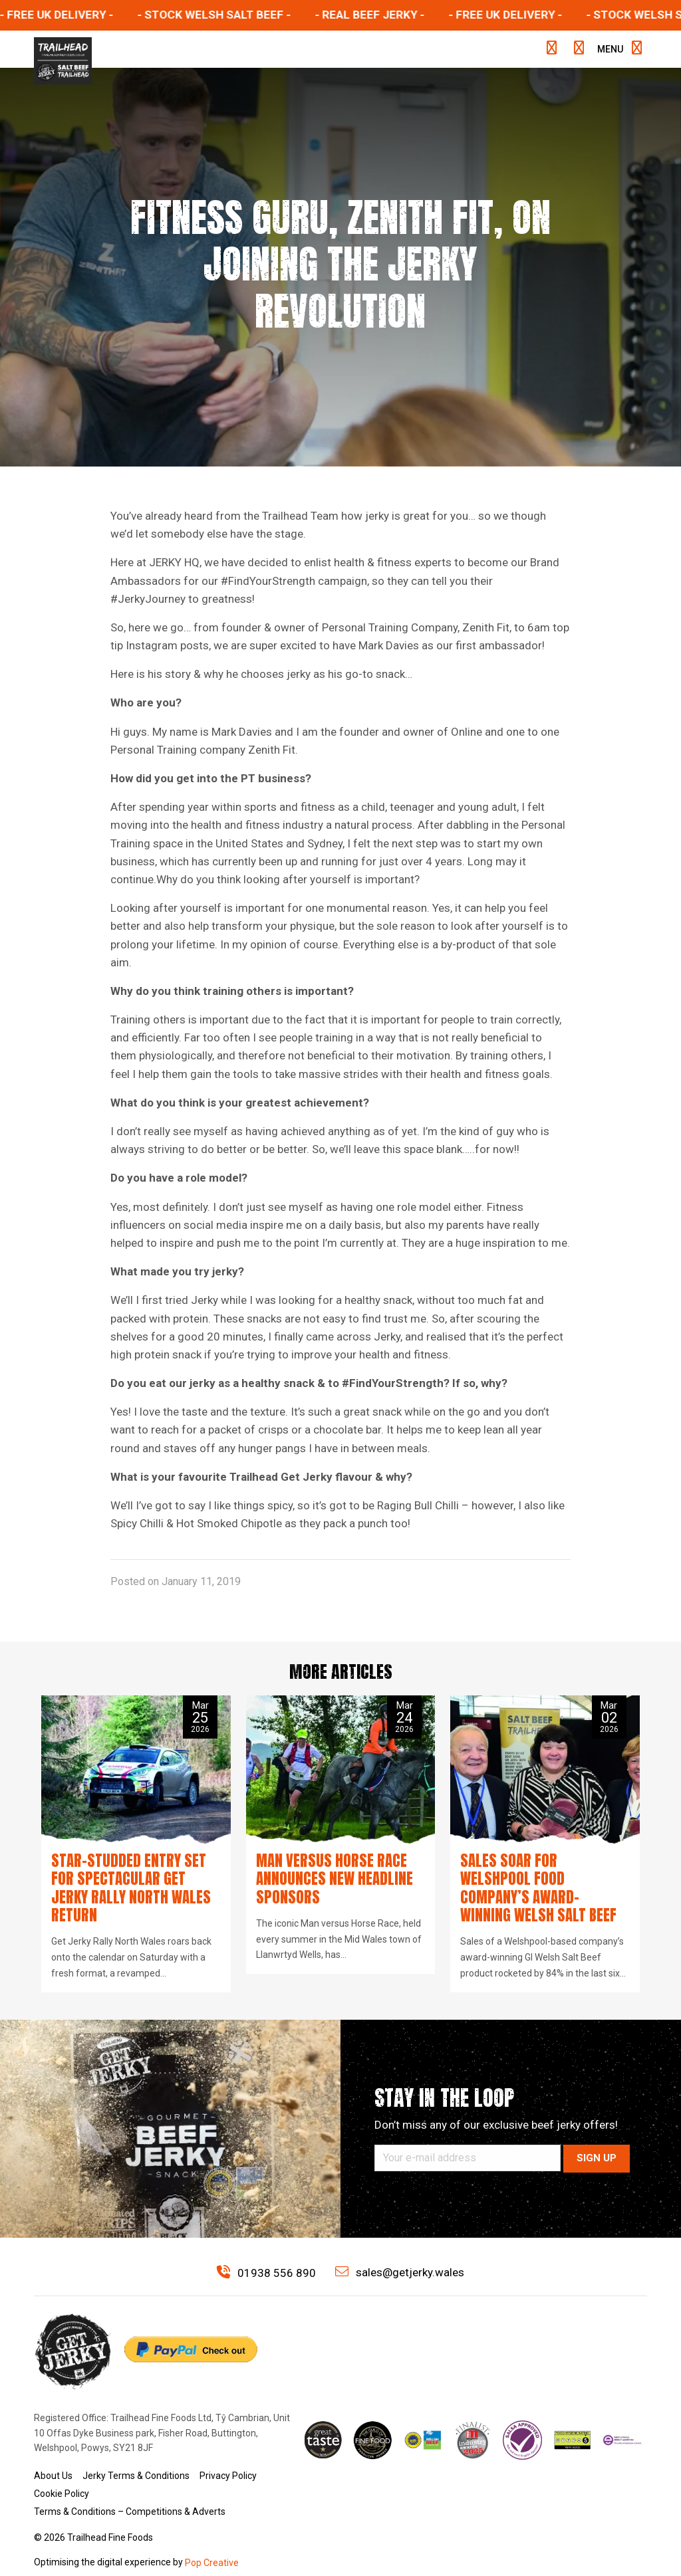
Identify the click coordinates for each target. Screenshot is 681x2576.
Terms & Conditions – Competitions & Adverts (129, 2490)
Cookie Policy (61, 2472)
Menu (617, 48)
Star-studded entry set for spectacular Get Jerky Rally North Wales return (134, 1877)
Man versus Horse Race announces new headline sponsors (328, 1877)
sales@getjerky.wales (399, 2251)
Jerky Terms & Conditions (136, 2454)
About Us (53, 2454)
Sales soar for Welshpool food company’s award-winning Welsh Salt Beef (538, 1877)
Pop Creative (212, 2541)
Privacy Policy (228, 2454)
